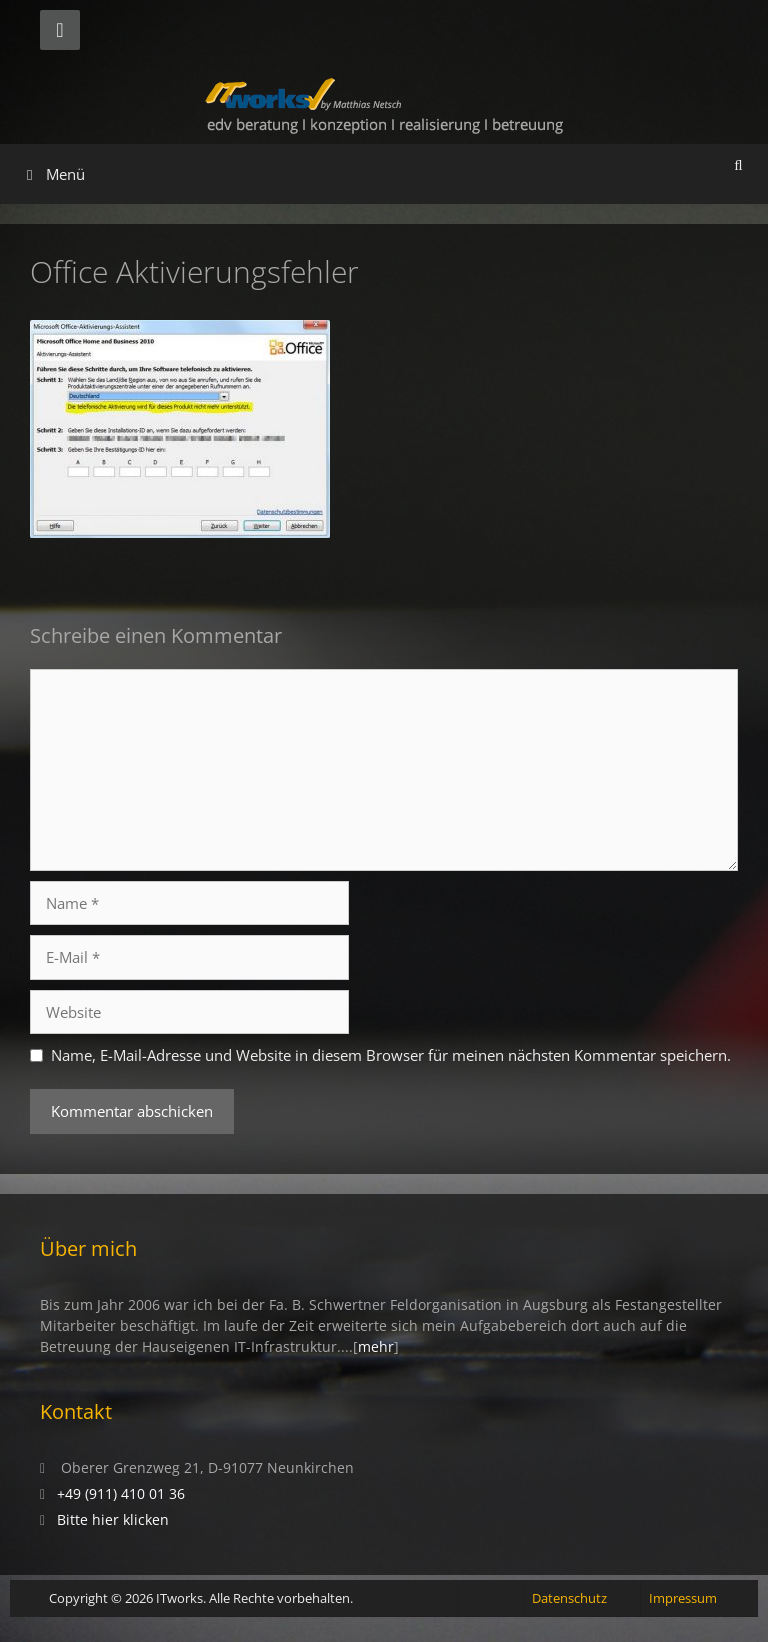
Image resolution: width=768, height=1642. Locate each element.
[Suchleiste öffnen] (738, 164)
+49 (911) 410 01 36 (121, 1493)
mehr (376, 1346)
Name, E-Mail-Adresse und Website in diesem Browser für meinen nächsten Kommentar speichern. (391, 1055)
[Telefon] (60, 30)
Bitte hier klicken (113, 1519)
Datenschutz (569, 1598)
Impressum (683, 1598)
